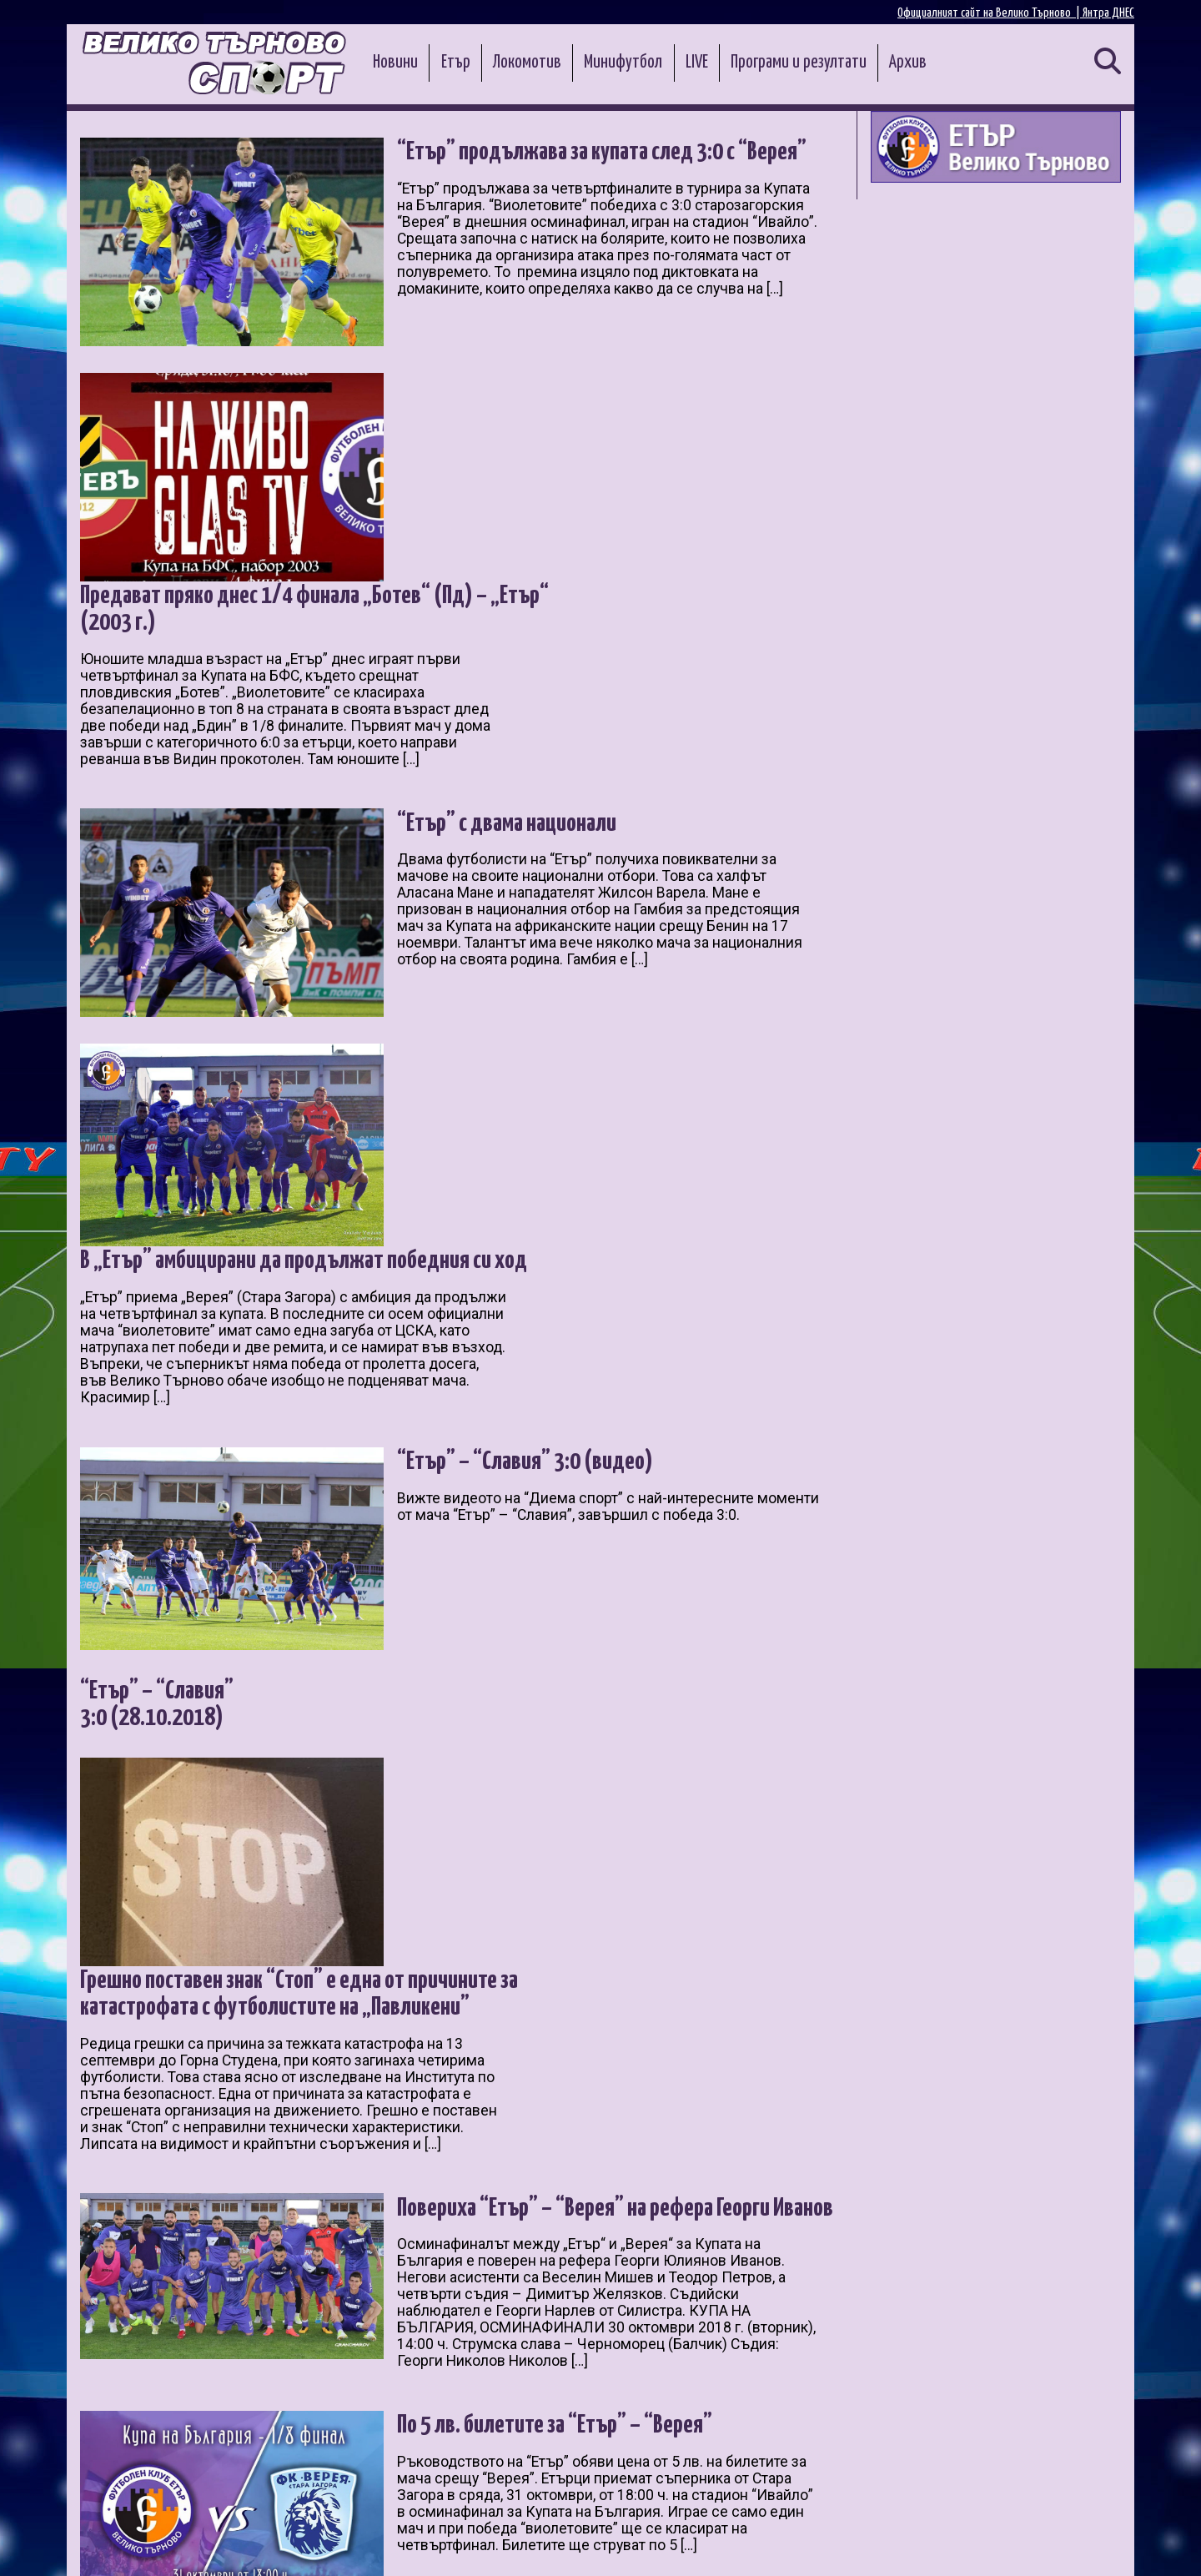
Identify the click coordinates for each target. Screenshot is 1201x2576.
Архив (908, 62)
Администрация (297, 2544)
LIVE (697, 62)
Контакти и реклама (1075, 2544)
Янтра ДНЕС (1108, 13)
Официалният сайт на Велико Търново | (990, 13)
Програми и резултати (799, 62)
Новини (395, 62)
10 (343, 2375)
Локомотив (527, 62)
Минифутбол (623, 62)
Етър (455, 62)
